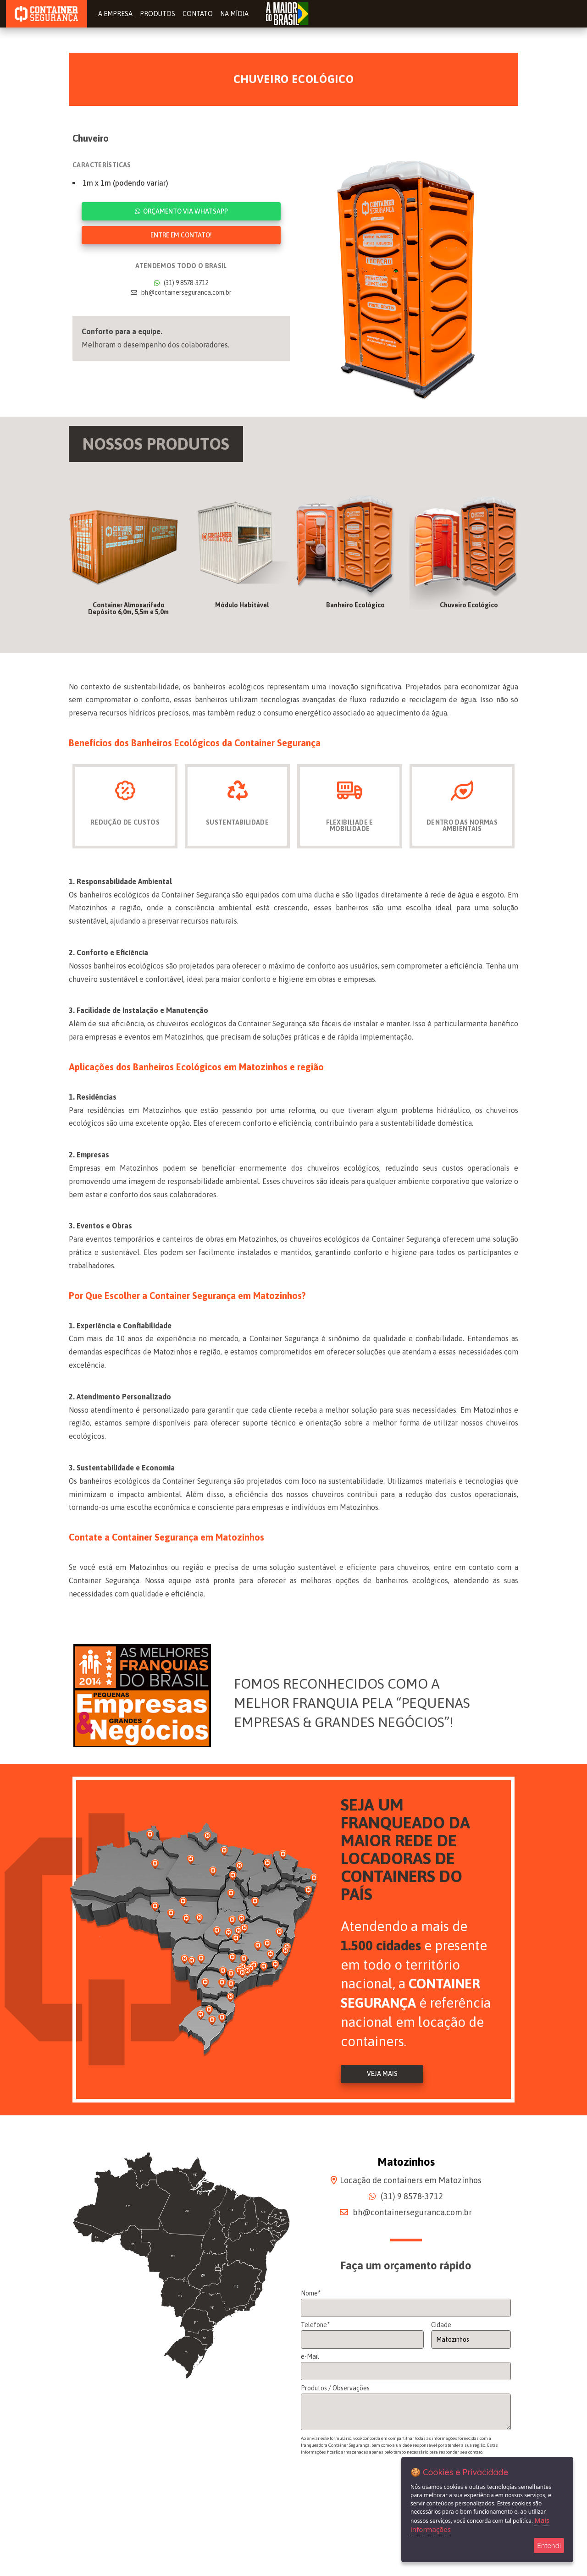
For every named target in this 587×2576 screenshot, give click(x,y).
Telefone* (315, 2327)
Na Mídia (233, 13)
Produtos (158, 13)
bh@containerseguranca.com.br (181, 292)
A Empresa (117, 13)
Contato (197, 13)
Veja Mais (382, 2076)
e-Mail (310, 2359)
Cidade (441, 2327)
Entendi (549, 2545)
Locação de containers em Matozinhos (411, 2182)
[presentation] (370, 2496)
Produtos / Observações (335, 2390)
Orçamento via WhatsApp (181, 211)
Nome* (311, 2295)
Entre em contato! (181, 235)
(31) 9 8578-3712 (181, 282)
